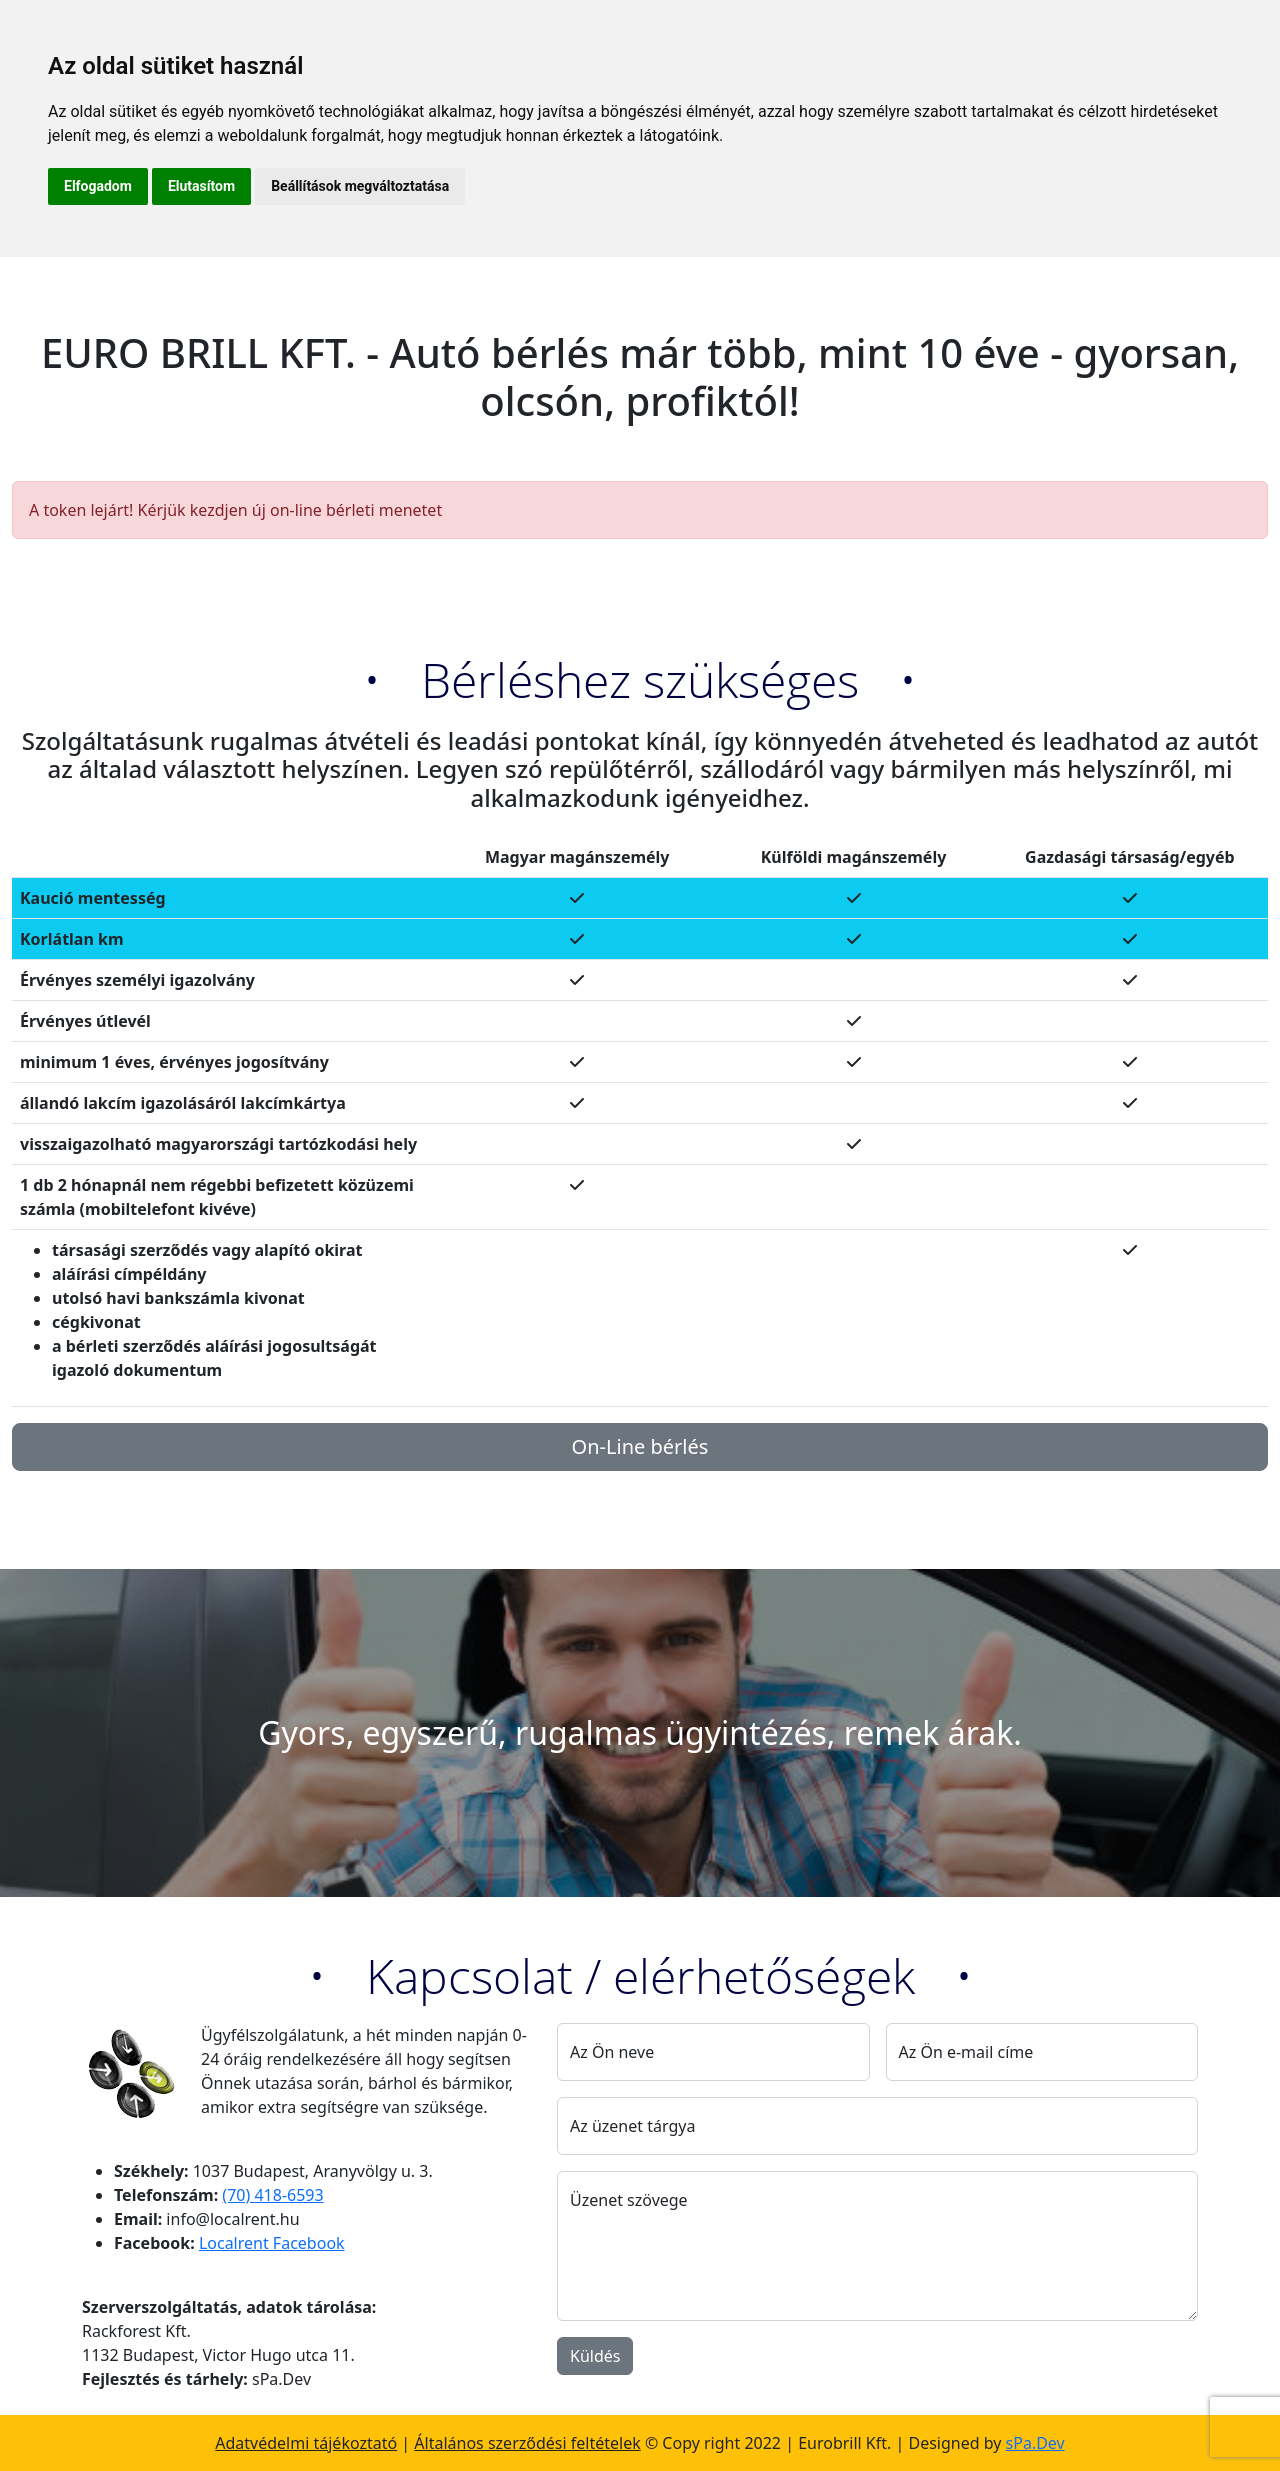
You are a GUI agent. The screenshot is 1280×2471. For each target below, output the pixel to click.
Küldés (595, 2356)
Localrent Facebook (272, 2243)
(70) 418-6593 (272, 2195)
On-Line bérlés (640, 1446)
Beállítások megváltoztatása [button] (360, 186)
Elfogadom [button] (98, 186)
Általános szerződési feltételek (527, 2443)
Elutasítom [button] (201, 186)
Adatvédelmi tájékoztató (306, 2443)
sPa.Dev (1035, 2443)
